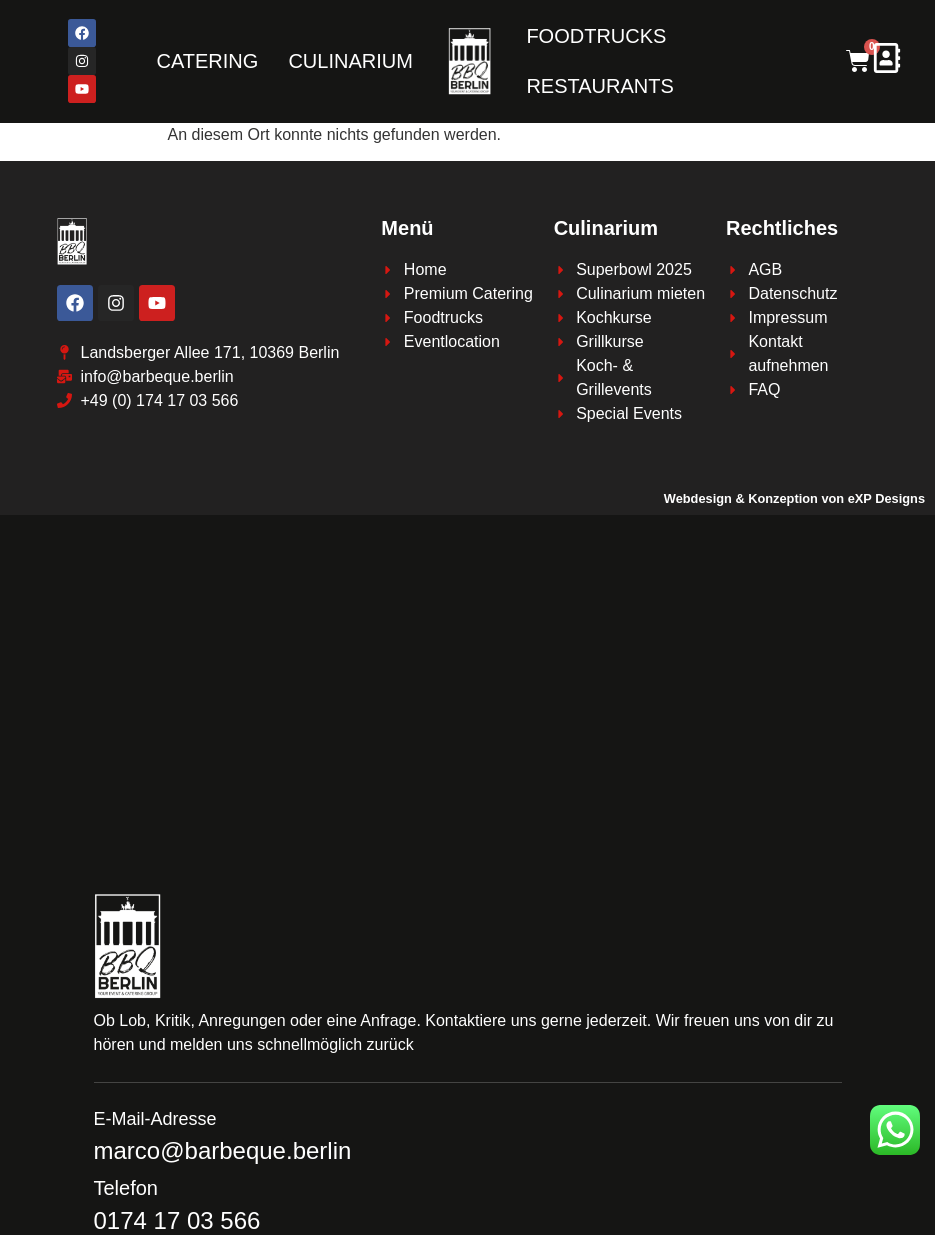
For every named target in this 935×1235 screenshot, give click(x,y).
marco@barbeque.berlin (223, 1150)
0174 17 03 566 (177, 1220)
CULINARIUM (350, 61)
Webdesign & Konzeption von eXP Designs (794, 498)
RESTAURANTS (599, 86)
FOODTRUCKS (596, 36)
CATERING (208, 61)
